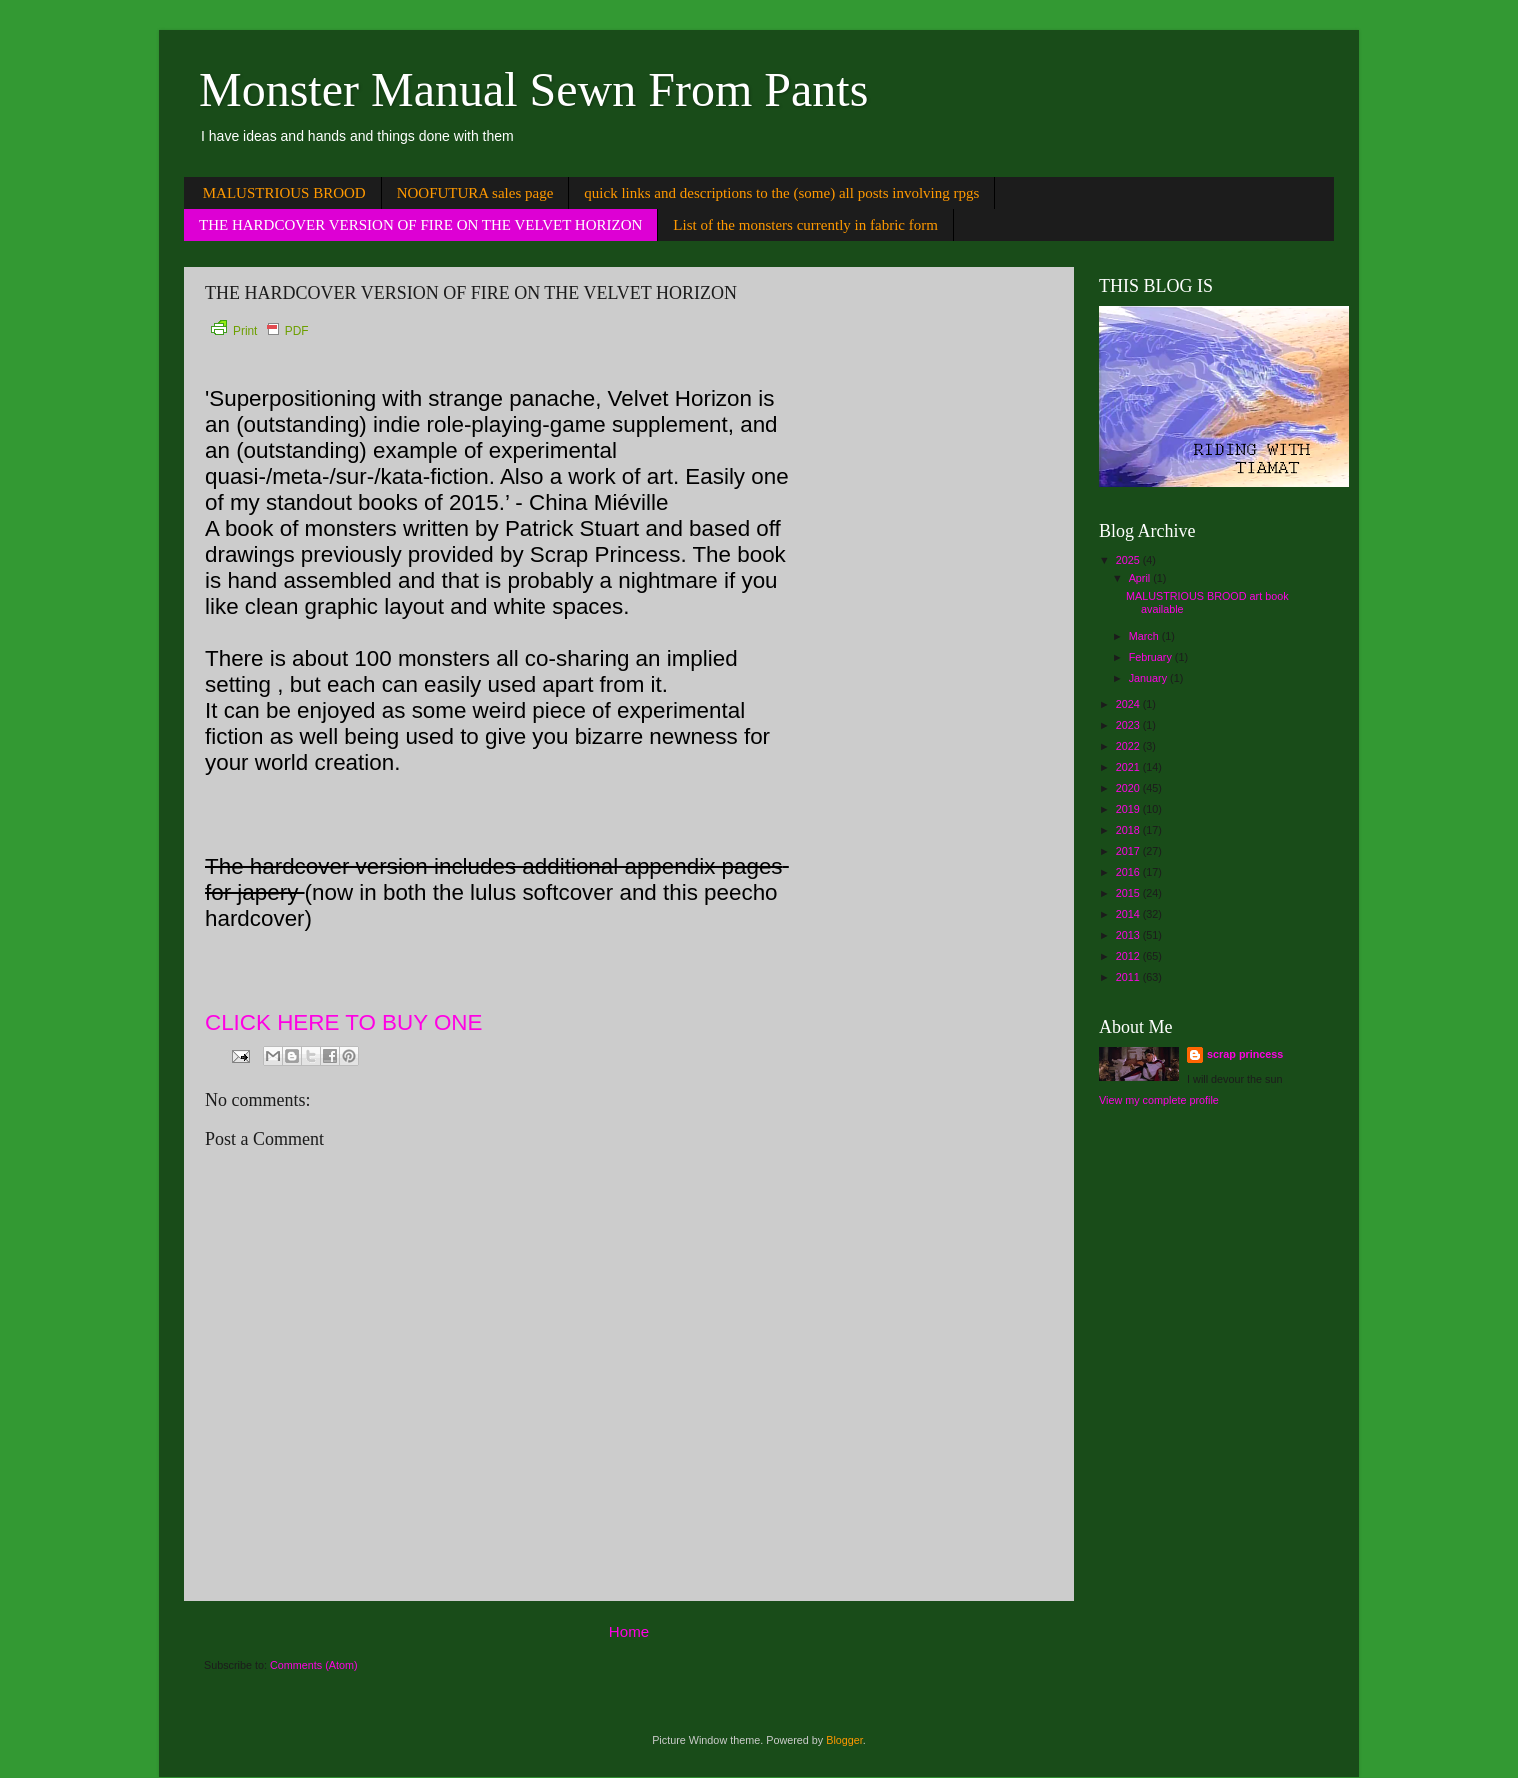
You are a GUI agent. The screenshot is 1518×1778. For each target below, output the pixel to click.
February (1152, 657)
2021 (1129, 767)
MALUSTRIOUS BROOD (284, 193)
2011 (1129, 977)
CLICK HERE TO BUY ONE (343, 1022)
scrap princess (1245, 1054)
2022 (1129, 746)
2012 (1129, 956)
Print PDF (259, 331)
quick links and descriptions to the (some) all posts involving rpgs (781, 193)
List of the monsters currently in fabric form (805, 225)
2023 (1129, 725)
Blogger (844, 1740)
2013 (1129, 935)
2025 (1129, 560)
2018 (1129, 830)
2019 (1129, 809)
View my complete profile (1159, 1100)
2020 (1129, 788)
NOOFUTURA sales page (475, 193)
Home (629, 1631)
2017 (1129, 851)
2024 (1129, 704)
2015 (1129, 893)
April (1141, 578)
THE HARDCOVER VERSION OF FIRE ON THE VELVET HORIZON (420, 225)
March (1145, 636)
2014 (1129, 914)
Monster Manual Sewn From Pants (533, 89)
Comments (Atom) (314, 1665)
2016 (1129, 872)
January (1149, 678)
